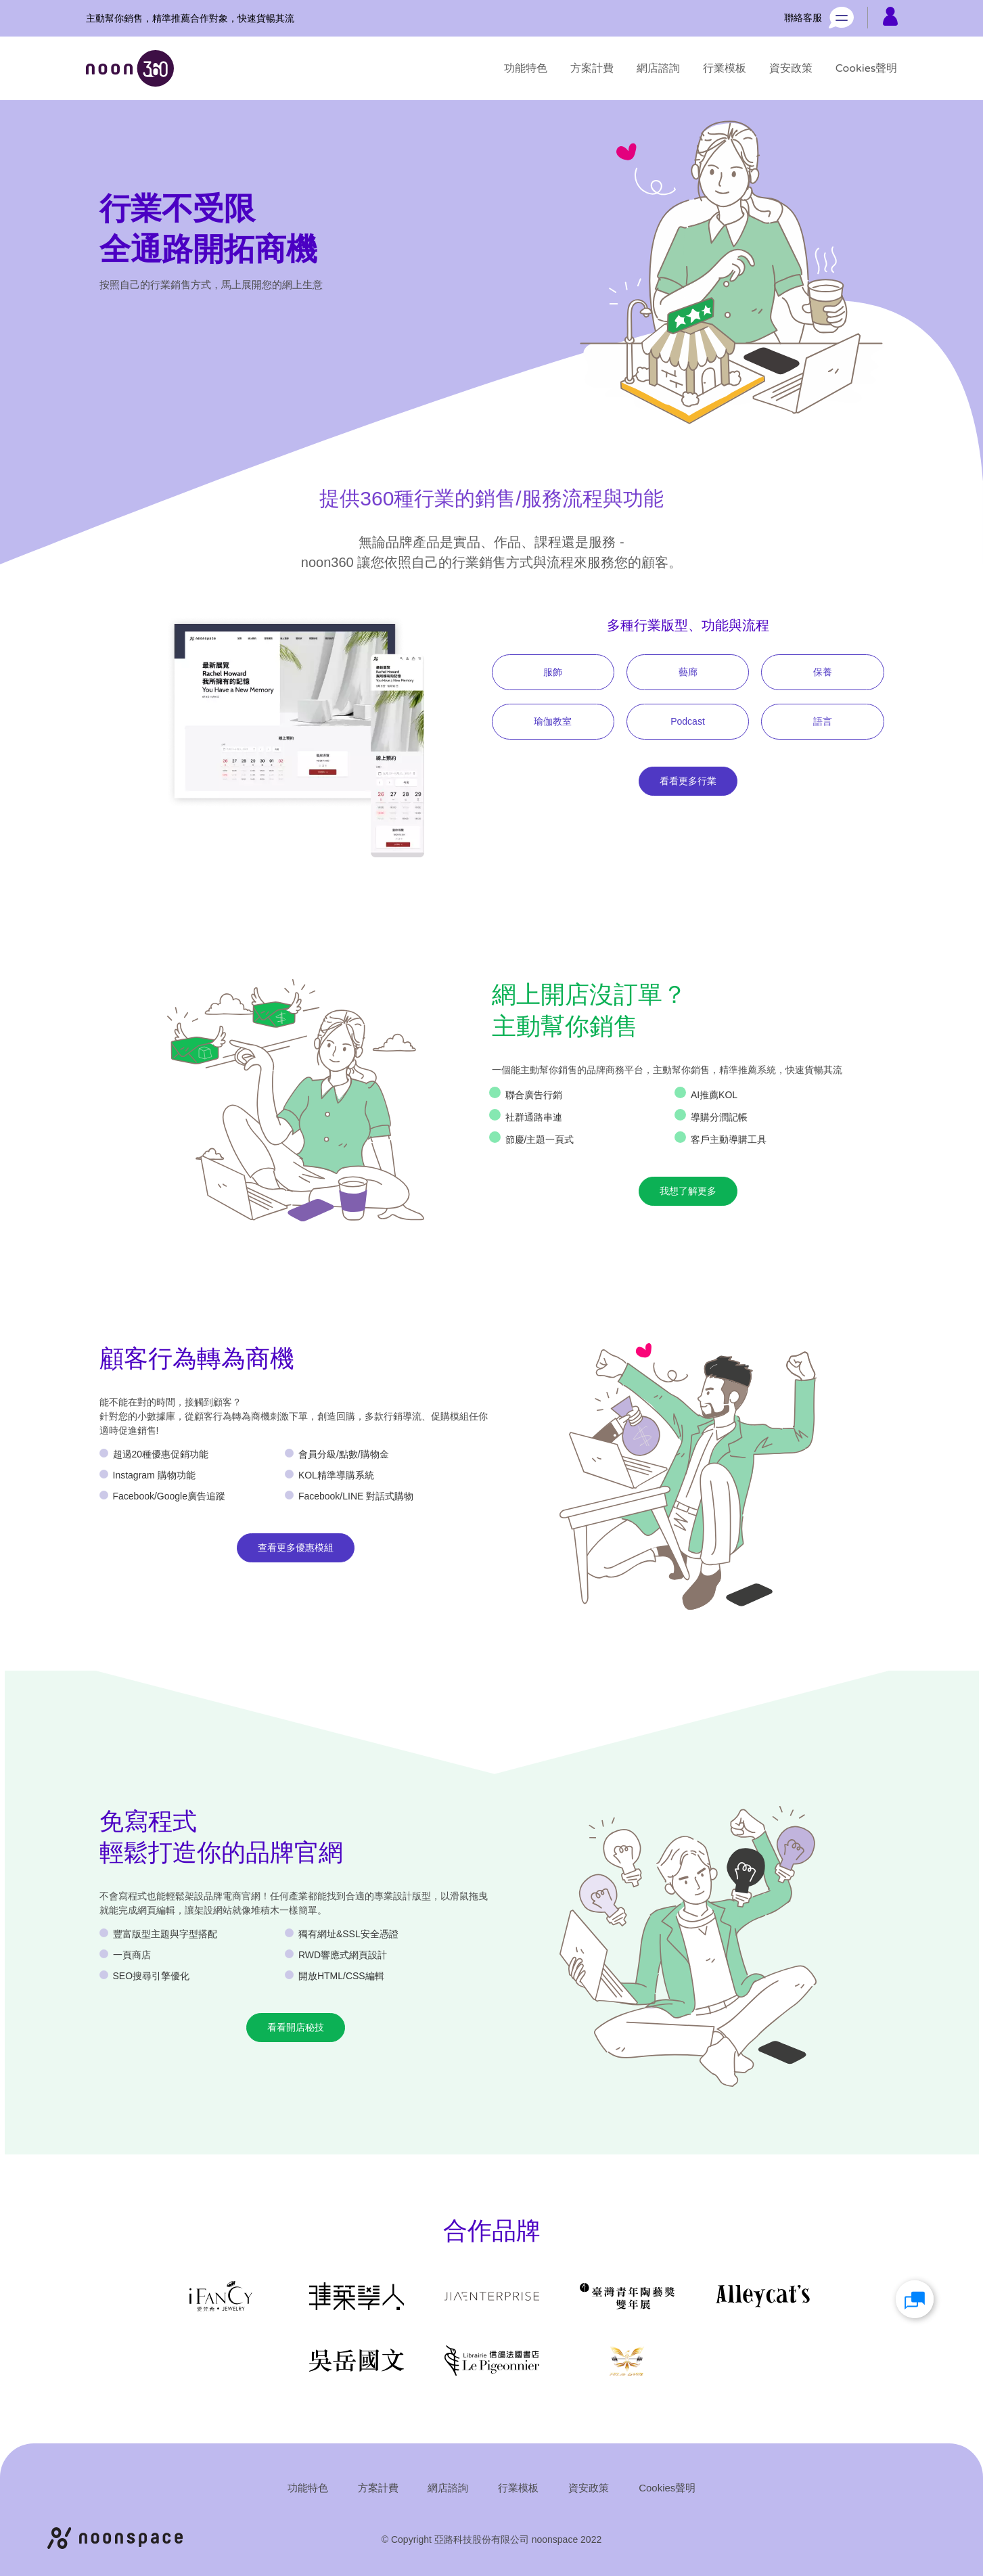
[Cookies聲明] (867, 68)
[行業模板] (724, 68)
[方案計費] (592, 68)
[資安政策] (791, 68)
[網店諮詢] (658, 68)
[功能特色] (525, 68)
